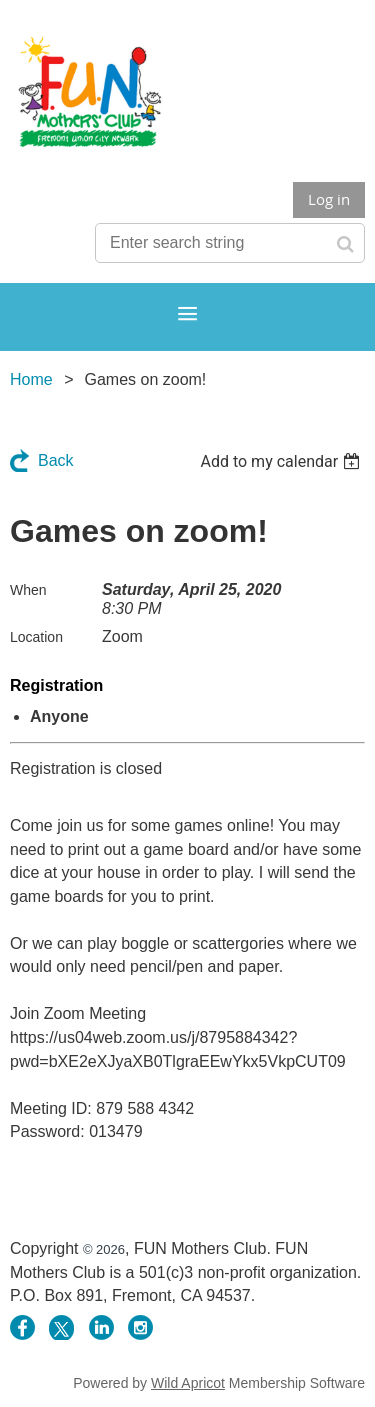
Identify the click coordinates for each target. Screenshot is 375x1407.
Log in (329, 199)
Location (36, 637)
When (28, 590)
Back (56, 460)
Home (31, 379)
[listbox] (282, 461)
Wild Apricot (188, 1383)
